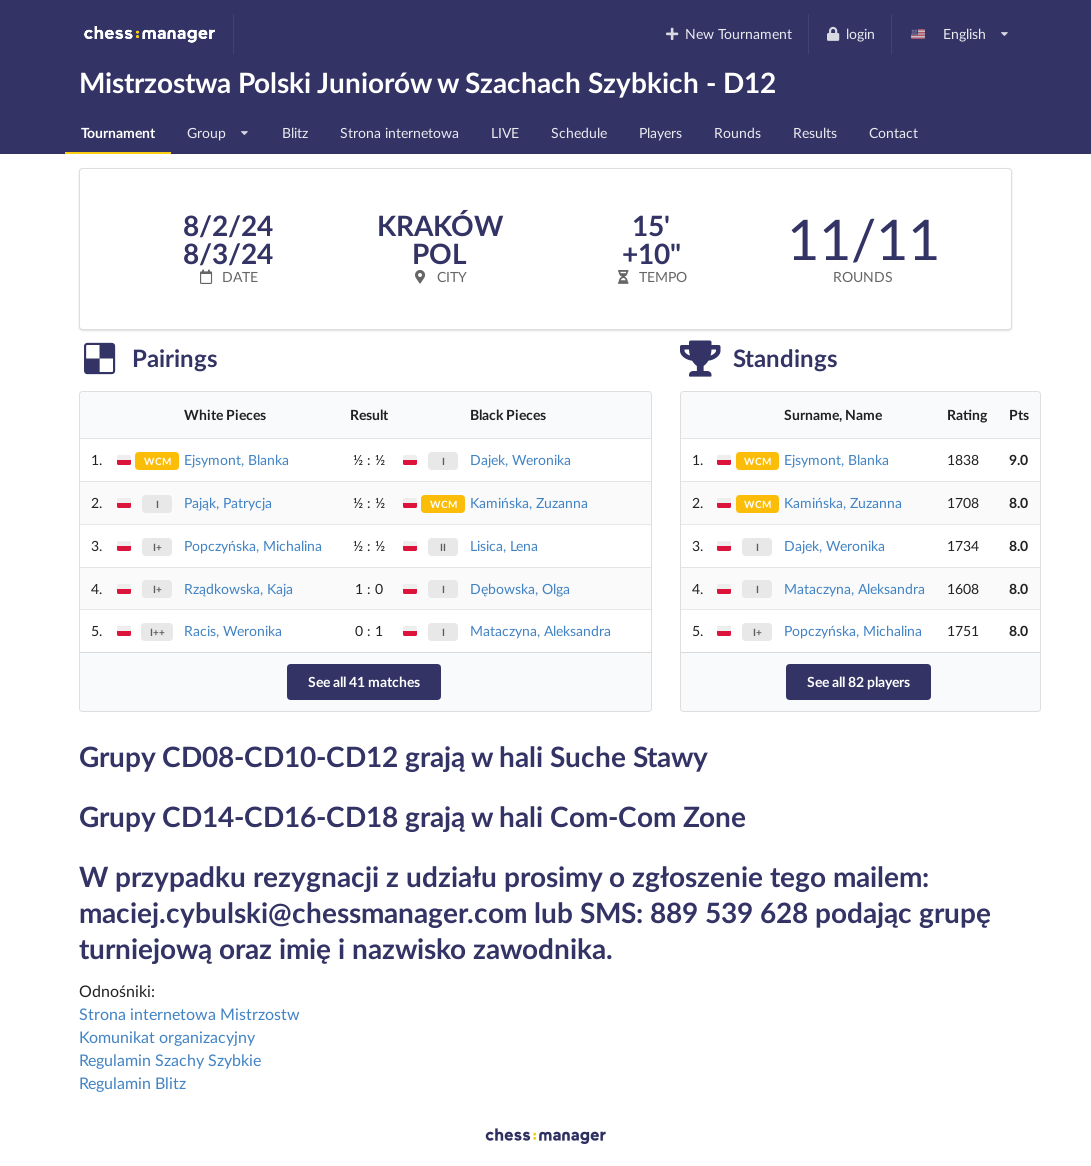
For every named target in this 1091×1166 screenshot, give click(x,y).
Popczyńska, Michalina (253, 545)
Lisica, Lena (504, 545)
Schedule (579, 132)
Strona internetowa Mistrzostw (189, 1013)
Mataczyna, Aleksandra (540, 630)
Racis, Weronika (233, 630)
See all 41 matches (364, 681)
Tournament (118, 132)
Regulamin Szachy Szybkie (170, 1059)
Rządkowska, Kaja (238, 588)
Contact (893, 132)
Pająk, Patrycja (228, 502)
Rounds (737, 132)
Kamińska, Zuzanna (529, 502)
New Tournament (728, 33)
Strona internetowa (399, 132)
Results (815, 132)
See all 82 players (858, 681)
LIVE (505, 132)
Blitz (295, 132)
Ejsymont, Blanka (236, 459)
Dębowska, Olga (520, 588)
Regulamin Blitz (132, 1082)
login (849, 33)
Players (660, 132)
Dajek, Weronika (520, 459)
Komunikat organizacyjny (167, 1036)
